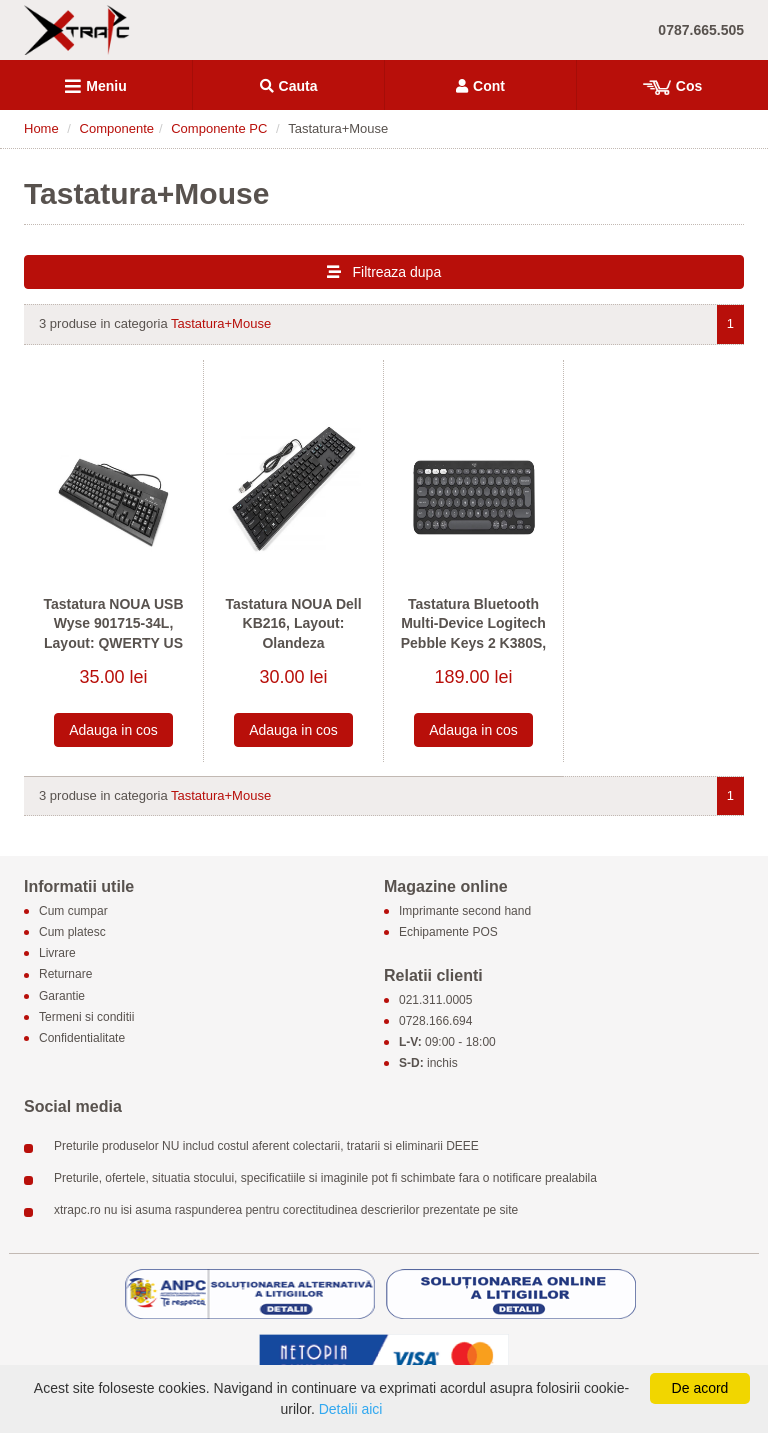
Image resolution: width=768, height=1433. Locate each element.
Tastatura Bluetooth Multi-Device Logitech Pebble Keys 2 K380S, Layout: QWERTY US (474, 633)
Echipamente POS (448, 932)
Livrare (57, 954)
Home (41, 128)
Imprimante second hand (465, 911)
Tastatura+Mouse (221, 323)
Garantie (62, 996)
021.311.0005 (435, 1000)
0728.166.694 (435, 1021)
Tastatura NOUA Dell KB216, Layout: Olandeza (293, 623)
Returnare (65, 975)
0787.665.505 (701, 30)
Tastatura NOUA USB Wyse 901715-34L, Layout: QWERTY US (113, 623)
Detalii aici (351, 1409)
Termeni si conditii (86, 1017)
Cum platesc (72, 932)
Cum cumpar (73, 911)
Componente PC (219, 128)
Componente (117, 128)
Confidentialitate (82, 1038)
